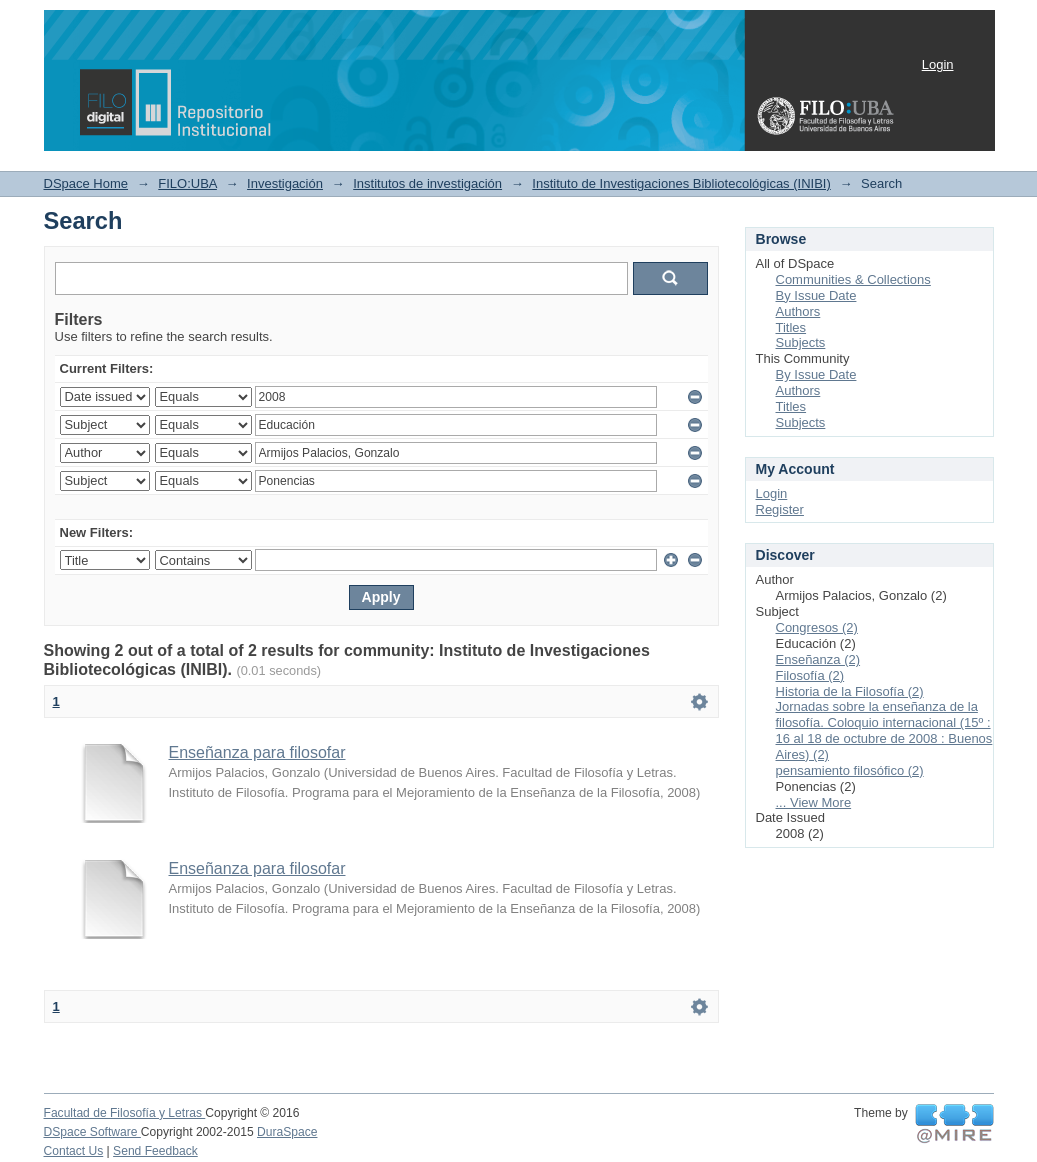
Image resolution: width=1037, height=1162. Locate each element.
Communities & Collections (853, 279)
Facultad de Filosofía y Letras (125, 1113)
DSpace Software (92, 1132)
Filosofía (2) (810, 675)
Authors (798, 311)
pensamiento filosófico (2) (850, 770)
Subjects (801, 342)
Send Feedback (155, 1151)
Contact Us (74, 1151)
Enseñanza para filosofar (257, 752)
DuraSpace (287, 1132)
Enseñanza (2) (818, 659)
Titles (791, 327)
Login (938, 64)
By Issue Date (816, 295)
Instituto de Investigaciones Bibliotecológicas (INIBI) (681, 183)
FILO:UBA (187, 183)
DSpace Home (86, 183)
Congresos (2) (817, 627)
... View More (814, 802)
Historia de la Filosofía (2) (850, 691)
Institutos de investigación (427, 183)
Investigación (285, 183)
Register (780, 509)
